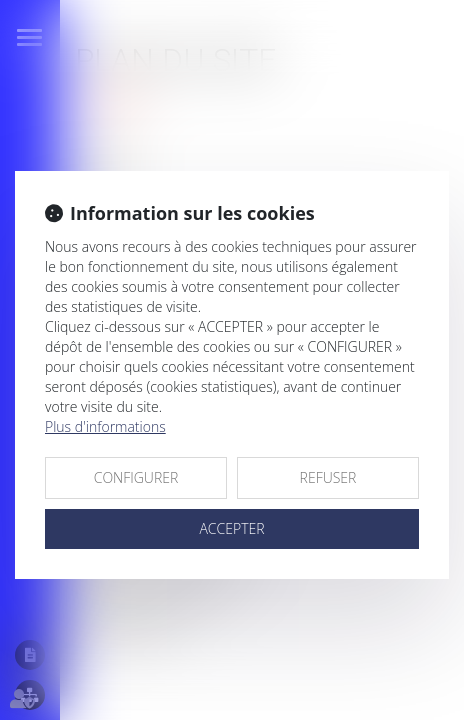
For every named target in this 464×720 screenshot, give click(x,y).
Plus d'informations (105, 426)
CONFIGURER (136, 477)
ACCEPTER (231, 528)
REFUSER (328, 477)
